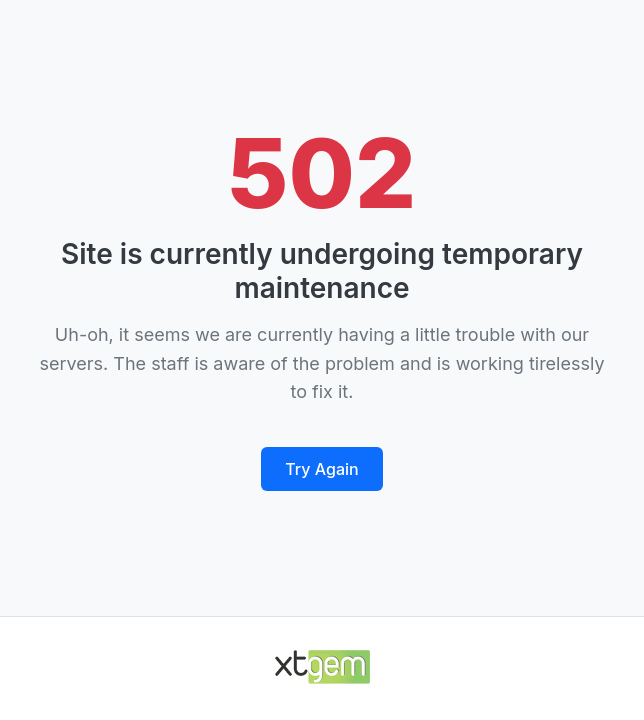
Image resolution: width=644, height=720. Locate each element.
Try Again (321, 469)
